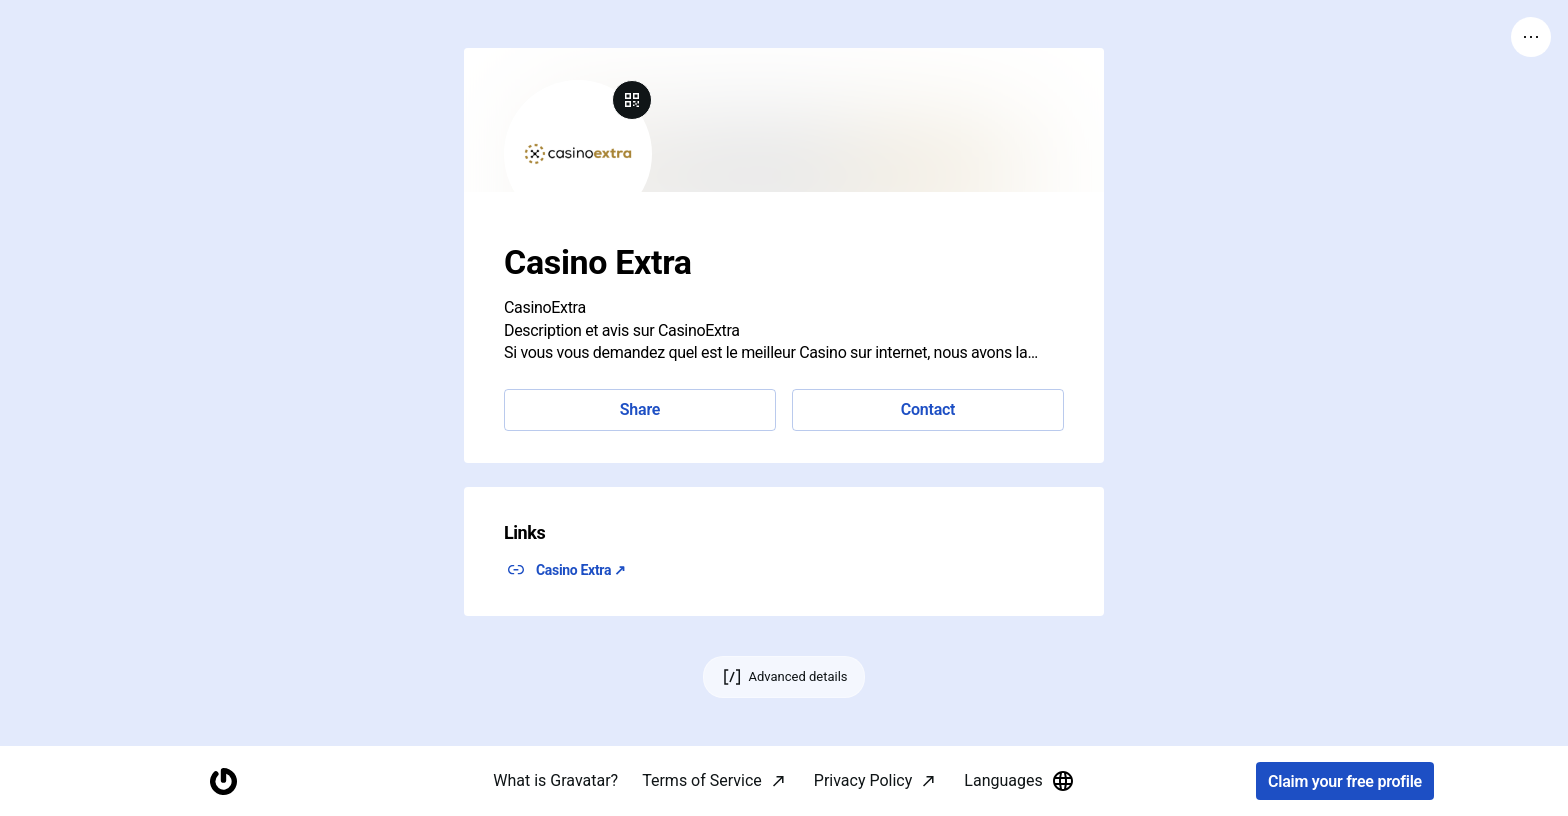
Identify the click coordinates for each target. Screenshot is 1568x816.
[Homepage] (223, 781)
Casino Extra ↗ (581, 570)
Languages (1019, 781)
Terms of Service (702, 780)
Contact (928, 409)
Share (640, 409)
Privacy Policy (863, 780)
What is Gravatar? (555, 780)
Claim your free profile (1345, 781)
